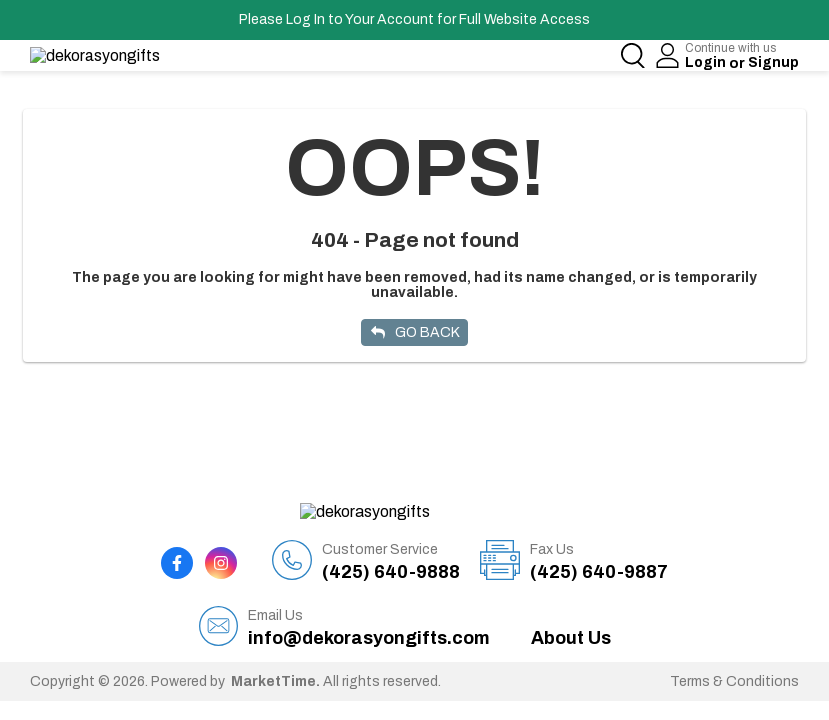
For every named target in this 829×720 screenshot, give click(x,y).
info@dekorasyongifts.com (369, 609)
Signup (773, 62)
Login (706, 62)
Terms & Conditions (734, 663)
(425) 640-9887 (599, 543)
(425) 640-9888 (391, 543)
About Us (571, 620)
